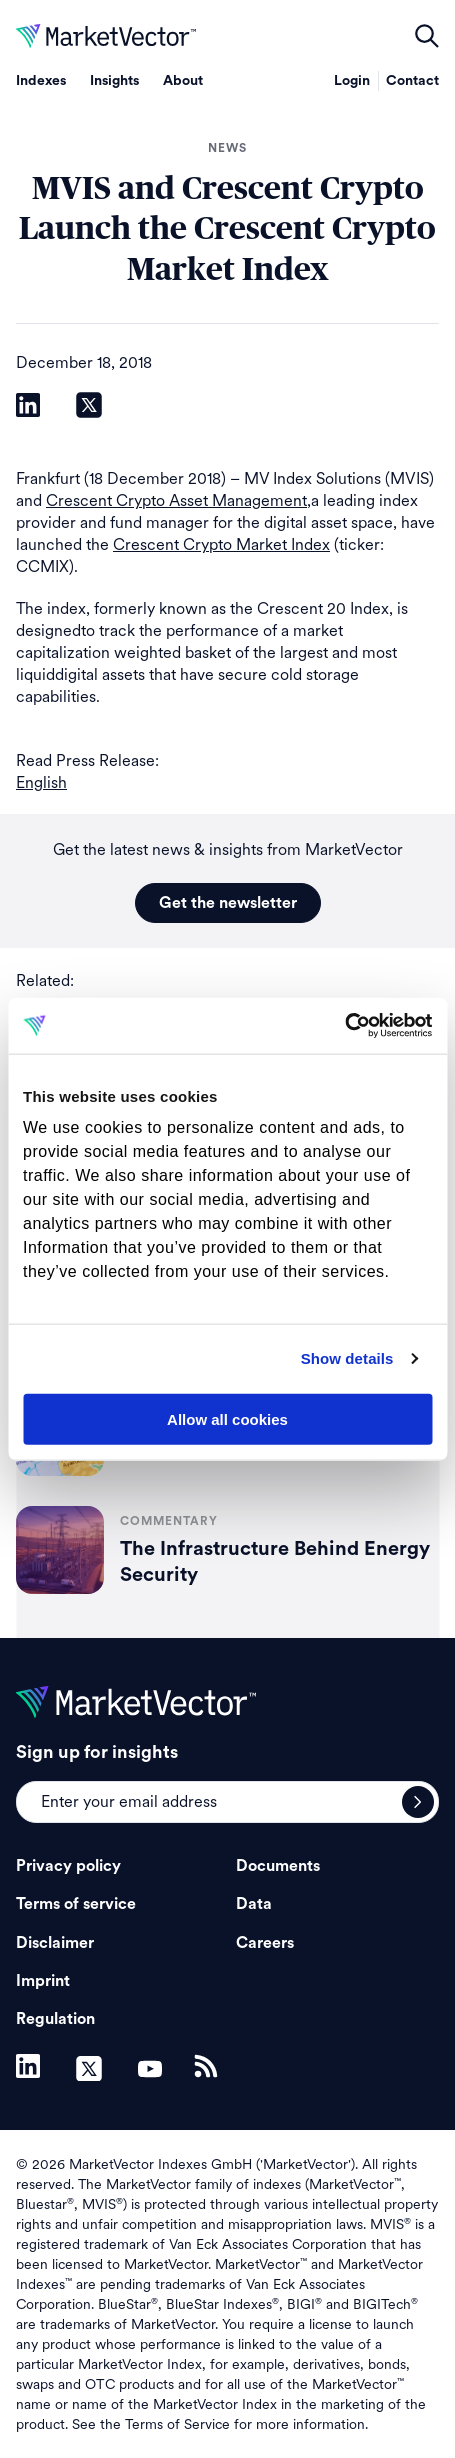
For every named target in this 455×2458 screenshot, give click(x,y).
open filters (427, 36)
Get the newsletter (228, 903)
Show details (347, 1358)
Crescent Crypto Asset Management (176, 500)
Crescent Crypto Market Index (221, 544)
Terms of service (76, 1904)
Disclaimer (55, 1943)
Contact (412, 81)
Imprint (43, 1981)
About (183, 81)
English (41, 782)
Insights (114, 81)
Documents (278, 1866)
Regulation (55, 2019)
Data (254, 1904)
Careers (265, 1943)
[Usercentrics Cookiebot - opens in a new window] (344, 1026)
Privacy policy (68, 1866)
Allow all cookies (227, 1418)
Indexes (41, 81)
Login (352, 81)
